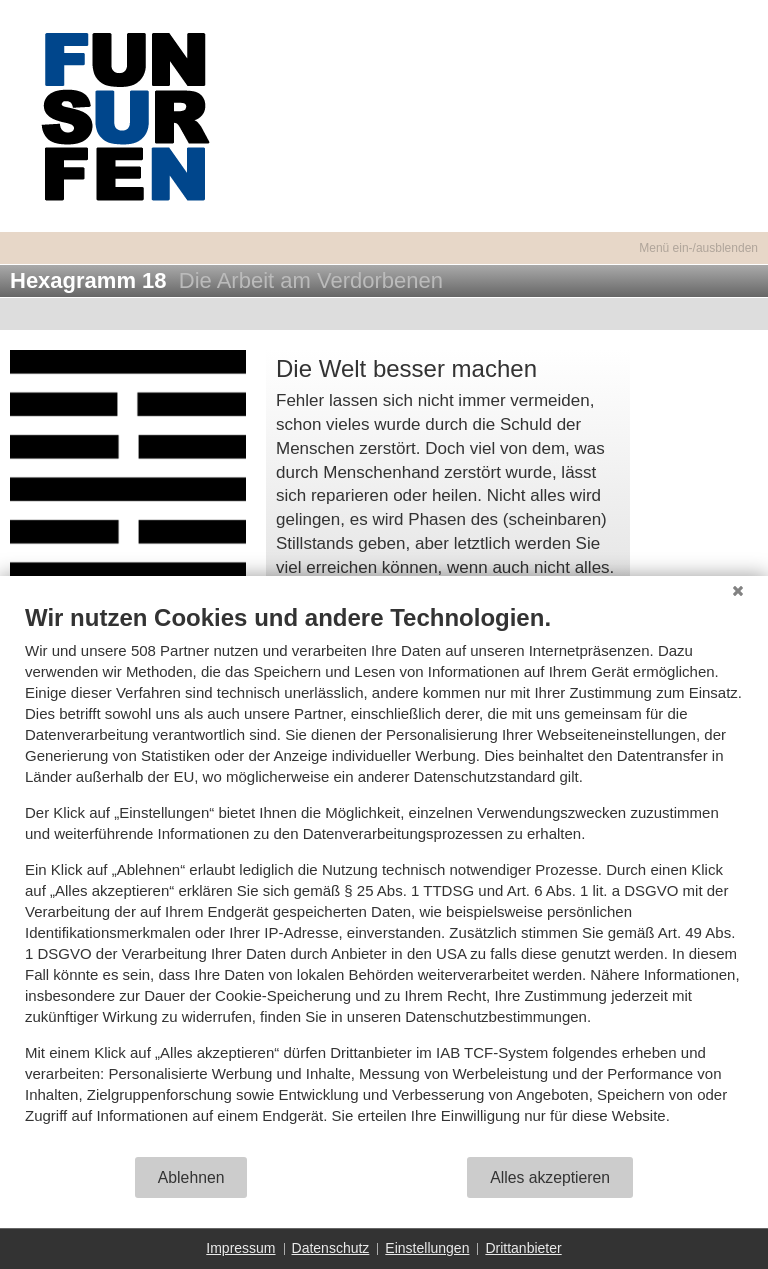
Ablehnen (191, 1177)
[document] (384, 879)
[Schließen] (738, 591)
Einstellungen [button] (427, 1248)
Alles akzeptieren (550, 1177)
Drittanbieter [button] (523, 1248)
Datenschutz (331, 1248)
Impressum (240, 1248)
